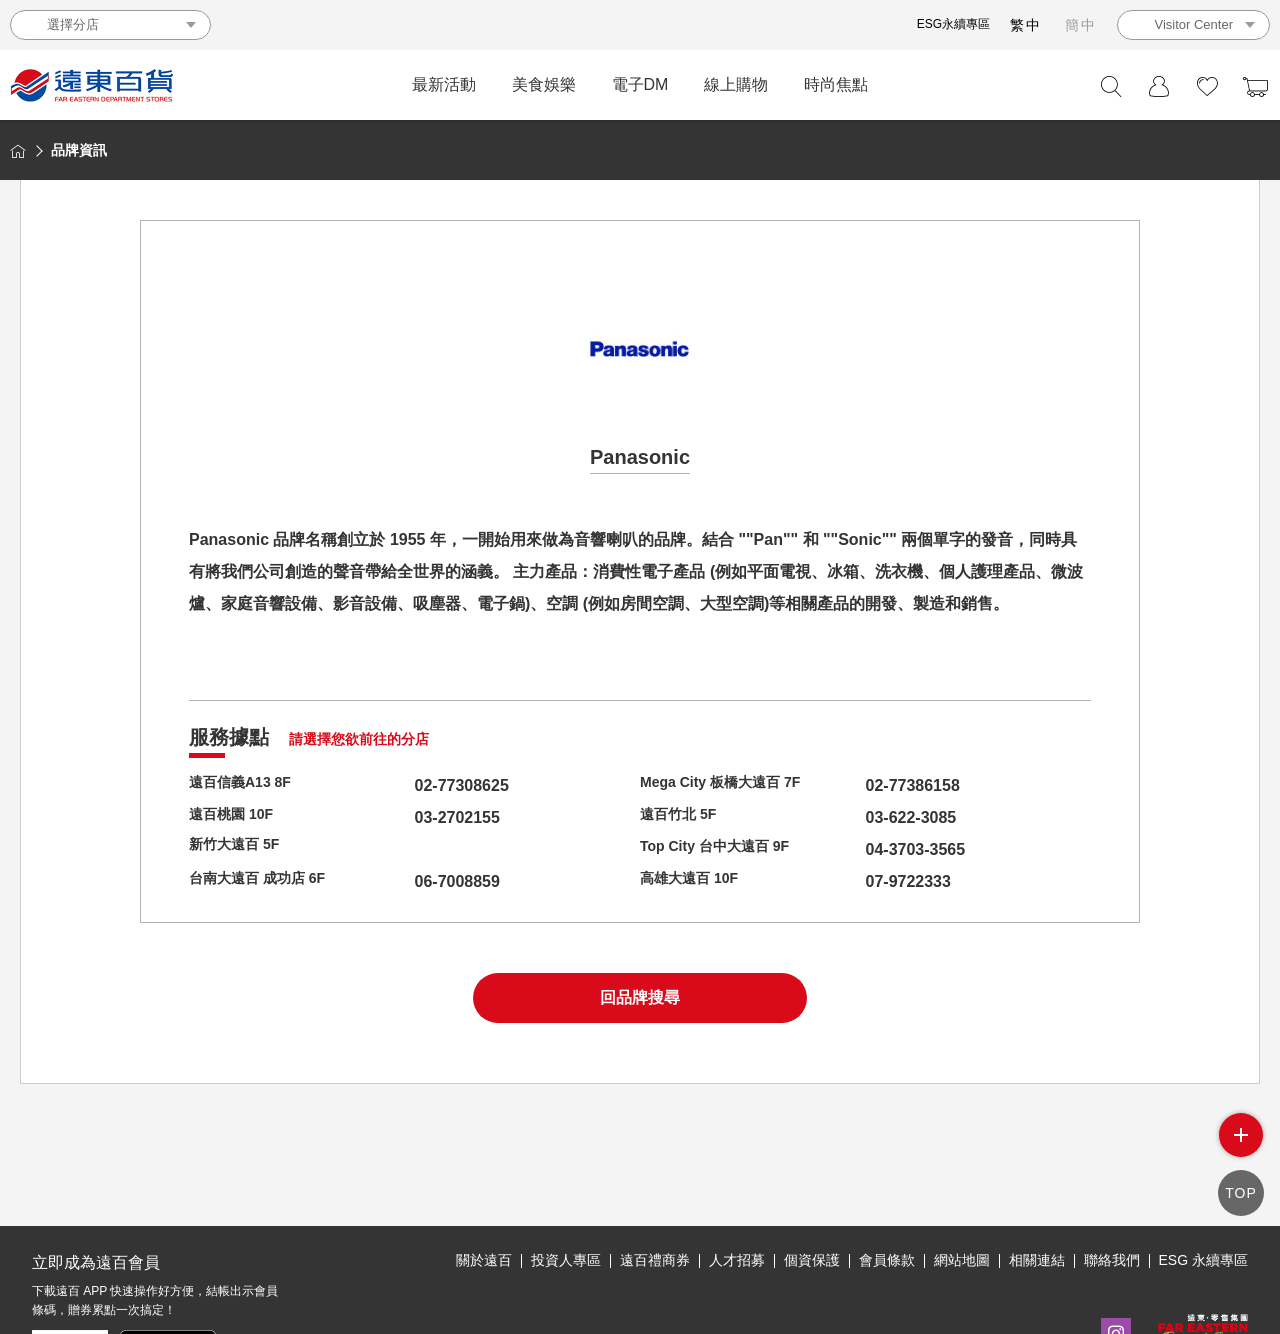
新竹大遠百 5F (240, 849)
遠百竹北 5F (683, 817)
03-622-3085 (873, 817)
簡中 (1081, 25)
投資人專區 (566, 1260)
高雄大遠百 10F (696, 881)
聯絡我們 (1112, 1260)
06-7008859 (419, 881)
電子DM (640, 84)
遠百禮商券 (655, 1260)
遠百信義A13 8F (247, 785)
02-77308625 (424, 785)
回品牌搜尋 (640, 997)
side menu (1241, 1135)
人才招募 (737, 1260)
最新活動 (444, 84)
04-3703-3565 (878, 849)
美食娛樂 (544, 84)
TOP (1241, 1193)
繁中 (1026, 25)
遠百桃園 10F (237, 817)
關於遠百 (484, 1260)
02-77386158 (875, 785)
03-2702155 (419, 817)
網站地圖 (962, 1260)
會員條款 (887, 1260)
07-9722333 (870, 881)
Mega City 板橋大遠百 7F (731, 785)
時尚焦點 (836, 84)
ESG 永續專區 (1203, 1260)
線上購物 (736, 84)
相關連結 (1037, 1260)
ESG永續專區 (953, 24)
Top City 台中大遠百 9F (725, 849)
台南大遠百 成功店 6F (267, 881)
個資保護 (812, 1260)
